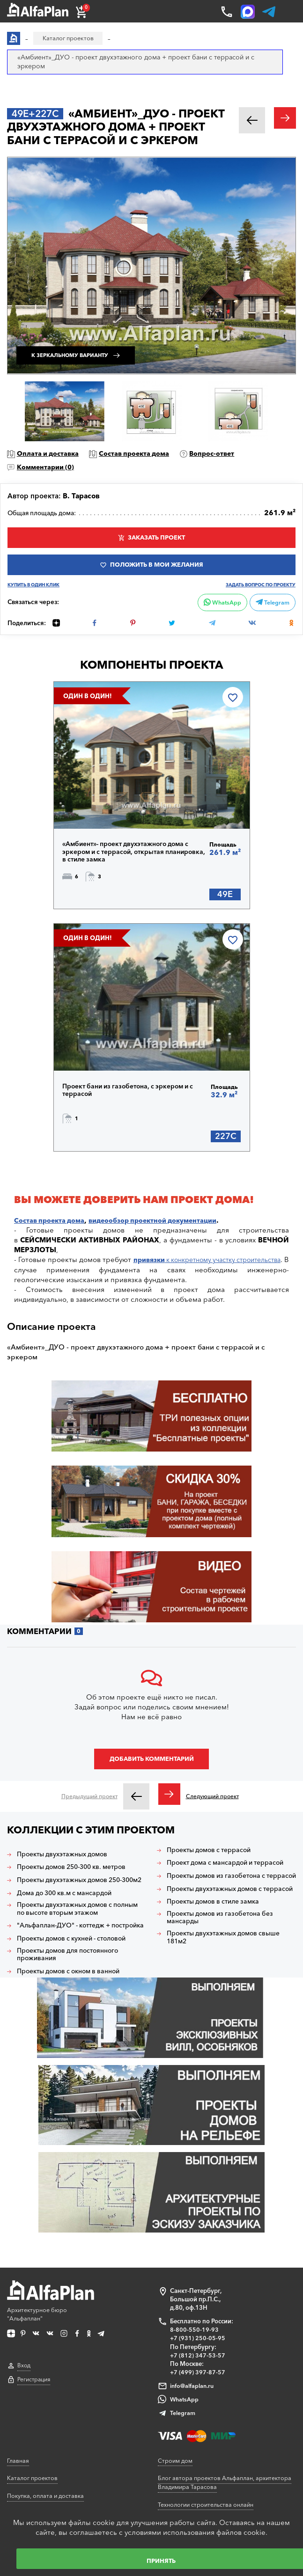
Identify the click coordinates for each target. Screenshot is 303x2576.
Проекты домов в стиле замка (218, 1940)
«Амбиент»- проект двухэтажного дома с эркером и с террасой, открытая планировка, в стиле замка (132, 860)
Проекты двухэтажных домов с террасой (220, 1923)
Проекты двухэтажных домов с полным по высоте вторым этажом (77, 1932)
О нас (166, 2463)
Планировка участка (37, 2490)
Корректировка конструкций (49, 2472)
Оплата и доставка (51, 454)
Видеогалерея (178, 2445)
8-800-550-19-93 (194, 2219)
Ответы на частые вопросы (46, 2419)
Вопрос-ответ (226, 454)
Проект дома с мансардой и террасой (214, 1881)
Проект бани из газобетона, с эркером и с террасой (133, 1101)
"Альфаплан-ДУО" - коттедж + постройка (69, 1953)
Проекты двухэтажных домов (68, 1869)
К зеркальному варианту (83, 351)
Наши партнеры (181, 2410)
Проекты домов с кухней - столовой (79, 1970)
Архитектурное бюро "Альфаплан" (52, 2191)
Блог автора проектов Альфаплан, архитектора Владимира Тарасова (227, 2371)
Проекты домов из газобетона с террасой (221, 1902)
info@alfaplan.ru (192, 2274)
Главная (18, 2349)
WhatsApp (217, 608)
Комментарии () (49, 467)
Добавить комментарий (151, 1773)
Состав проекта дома (143, 454)
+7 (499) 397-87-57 (198, 2261)
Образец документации (41, 2402)
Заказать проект (157, 540)
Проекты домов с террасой (213, 1865)
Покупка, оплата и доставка (47, 2384)
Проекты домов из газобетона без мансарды (225, 1957)
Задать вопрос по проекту (257, 590)
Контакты (171, 2481)
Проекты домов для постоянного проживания (74, 1986)
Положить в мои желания (157, 569)
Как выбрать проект (36, 2437)
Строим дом (175, 2349)
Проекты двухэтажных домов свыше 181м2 (229, 1978)
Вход (23, 2257)
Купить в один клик (36, 590)
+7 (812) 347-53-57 (198, 2244)
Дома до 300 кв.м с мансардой (70, 1915)
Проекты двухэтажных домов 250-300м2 (76, 1898)
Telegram (270, 608)
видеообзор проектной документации (163, 1232)
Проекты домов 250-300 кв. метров (79, 1881)
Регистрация (33, 2271)
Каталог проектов (33, 2366)
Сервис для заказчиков (41, 2455)
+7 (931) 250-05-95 (198, 2227)
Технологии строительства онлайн (208, 2392)
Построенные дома (186, 2428)
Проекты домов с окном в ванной (75, 2004)
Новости (170, 2498)
